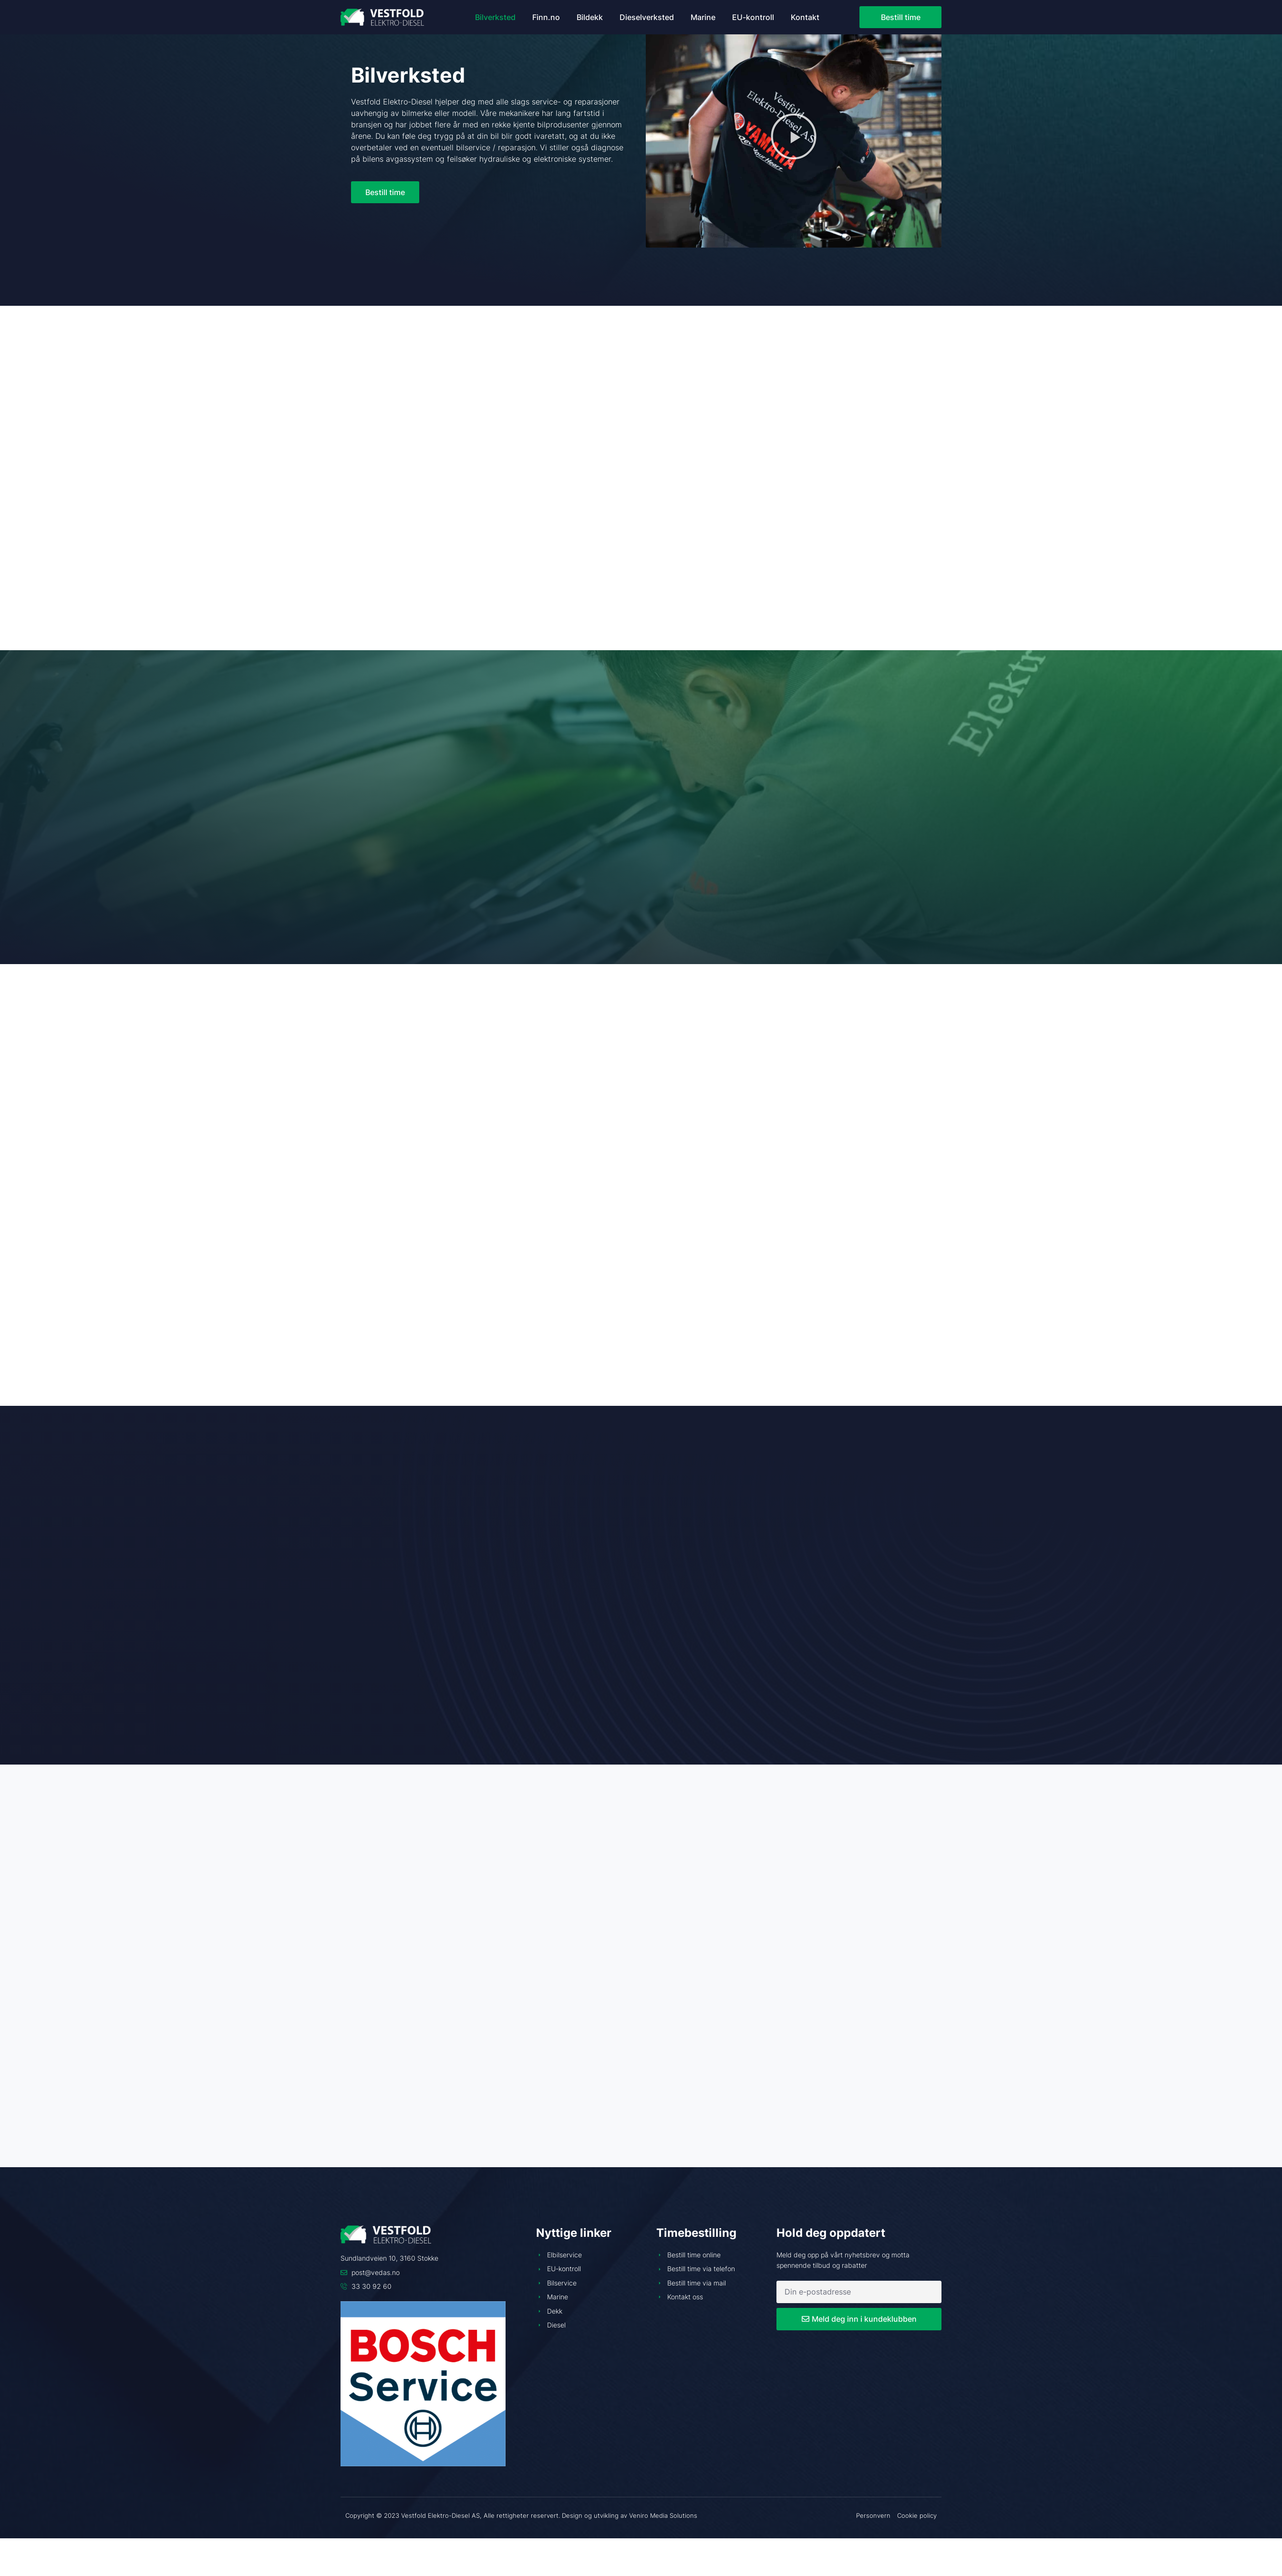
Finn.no (546, 17)
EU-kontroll (753, 17)
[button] (793, 136)
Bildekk (590, 17)
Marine (703, 17)
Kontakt (805, 17)
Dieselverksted (647, 17)
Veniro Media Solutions (663, 2515)
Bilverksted (495, 17)
